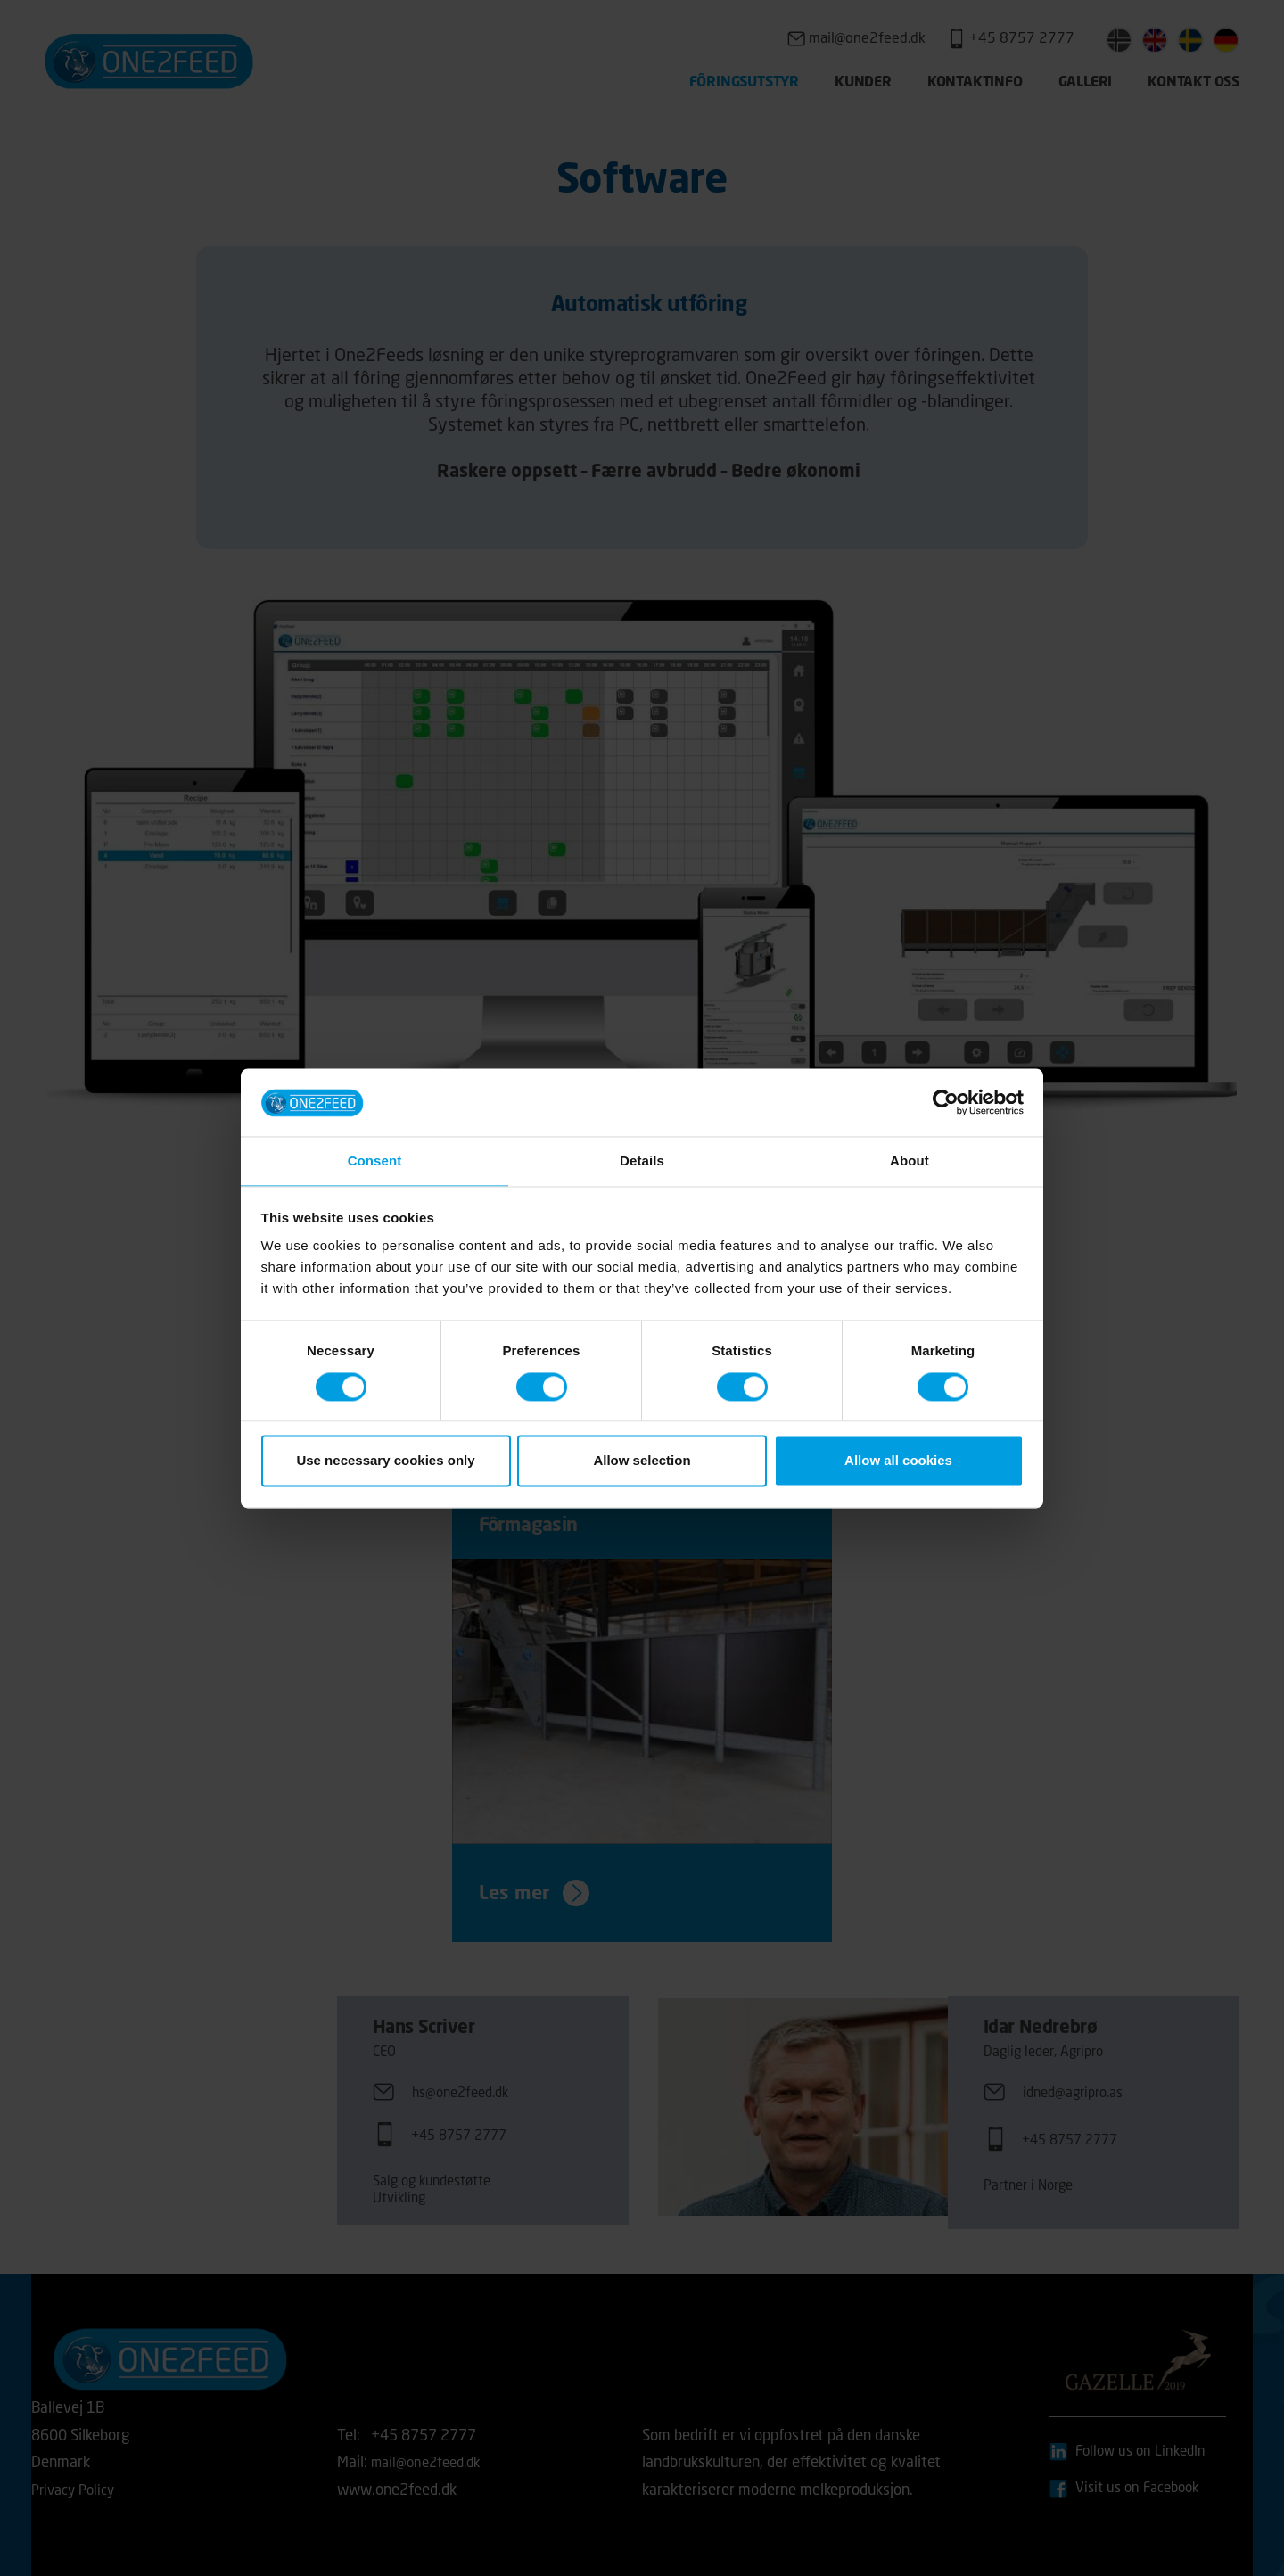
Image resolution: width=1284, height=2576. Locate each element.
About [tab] (909, 1160)
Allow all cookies (898, 1461)
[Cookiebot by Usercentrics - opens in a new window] (946, 1101)
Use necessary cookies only (385, 1461)
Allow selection (641, 1461)
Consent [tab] (375, 1160)
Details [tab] (642, 1160)
